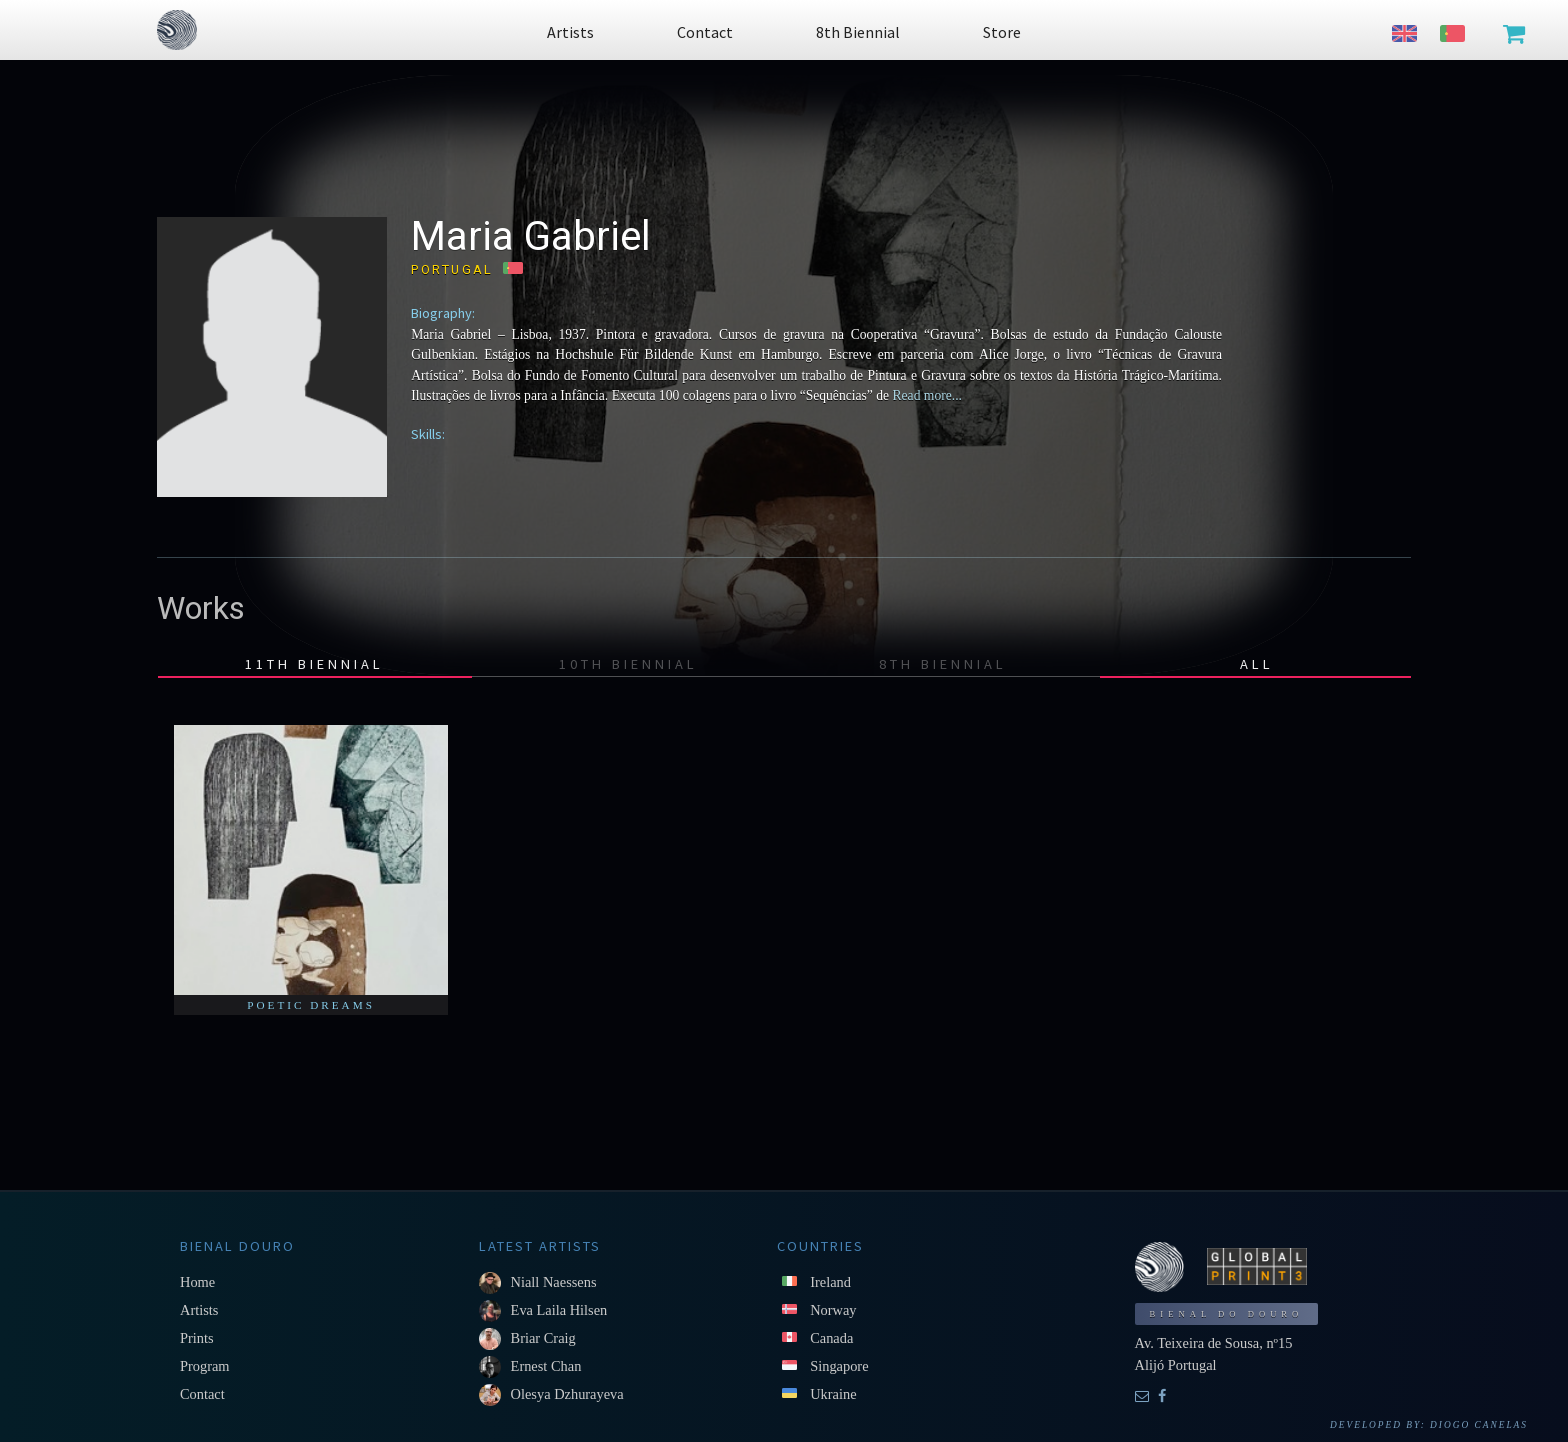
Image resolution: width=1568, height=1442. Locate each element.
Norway (833, 1310)
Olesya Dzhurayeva (567, 1394)
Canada (831, 1338)
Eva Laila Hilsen (559, 1310)
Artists (199, 1310)
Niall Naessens (554, 1282)
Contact (202, 1394)
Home (197, 1282)
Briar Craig (543, 1338)
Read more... (925, 395)
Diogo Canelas (1479, 1425)
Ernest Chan (546, 1366)
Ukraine (833, 1394)
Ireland (830, 1282)
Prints (197, 1338)
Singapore (839, 1366)
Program (205, 1366)
